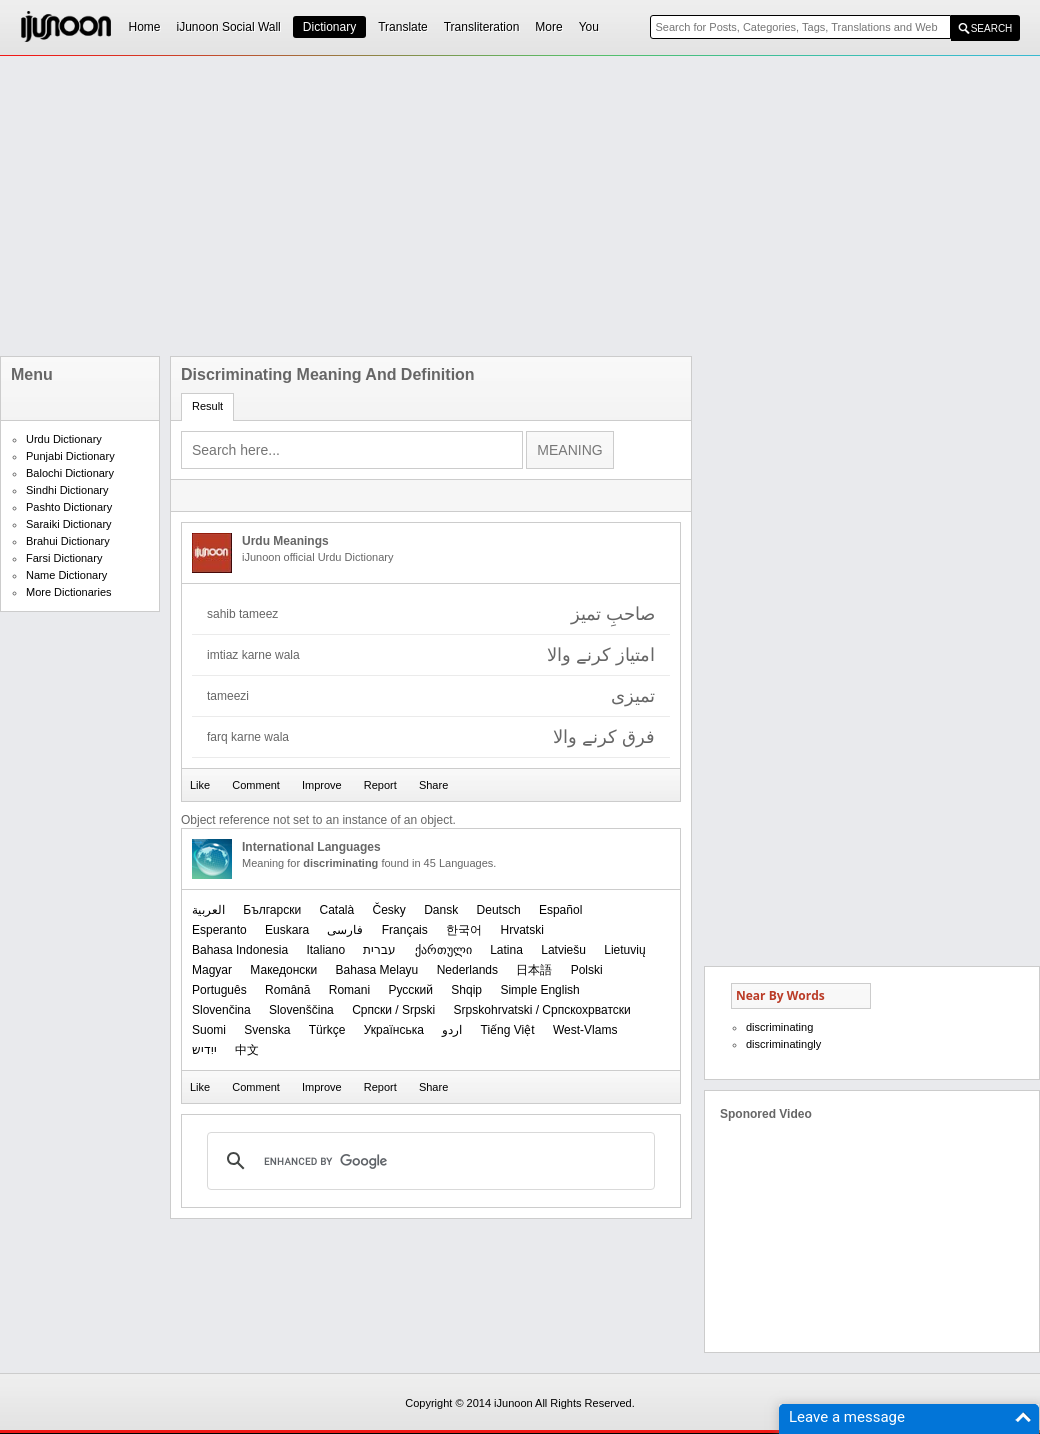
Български (272, 910)
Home (145, 27)
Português (219, 990)
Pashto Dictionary (69, 507)
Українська (394, 1030)
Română (287, 990)
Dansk (441, 910)
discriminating (779, 1027)
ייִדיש (204, 1050)
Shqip (466, 990)
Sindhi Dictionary (67, 490)
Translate (403, 27)
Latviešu (563, 950)
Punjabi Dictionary (70, 456)
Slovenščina (301, 1010)
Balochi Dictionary (70, 473)
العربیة (208, 910)
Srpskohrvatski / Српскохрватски (542, 1010)
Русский (410, 990)
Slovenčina (221, 1010)
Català (336, 910)
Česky (389, 910)
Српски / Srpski (393, 1010)
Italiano (325, 950)
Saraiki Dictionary (69, 524)
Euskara (287, 930)
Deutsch (499, 910)
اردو (452, 1030)
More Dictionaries (69, 592)
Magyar (212, 970)
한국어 (464, 930)
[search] (428, 1161)
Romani (349, 990)
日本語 (534, 970)
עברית (379, 950)
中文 (247, 1050)
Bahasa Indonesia (240, 950)
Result (207, 406)
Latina (506, 950)
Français (405, 930)
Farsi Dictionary (64, 558)
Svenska (267, 1030)
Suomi (209, 1030)
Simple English (539, 990)
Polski (587, 970)
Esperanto (219, 930)
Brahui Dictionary (68, 541)
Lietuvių (624, 950)
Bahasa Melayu (377, 970)
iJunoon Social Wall (229, 27)
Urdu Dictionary (64, 439)
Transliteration (482, 27)
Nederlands (467, 970)
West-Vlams (585, 1030)
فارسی (345, 930)
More (548, 27)
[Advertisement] (453, 206)
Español (560, 910)
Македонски (283, 970)
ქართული (443, 950)
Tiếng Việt (508, 1030)
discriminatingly (783, 1044)
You (589, 27)
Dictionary (329, 27)
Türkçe (327, 1030)
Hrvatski (521, 930)
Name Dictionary (66, 575)
